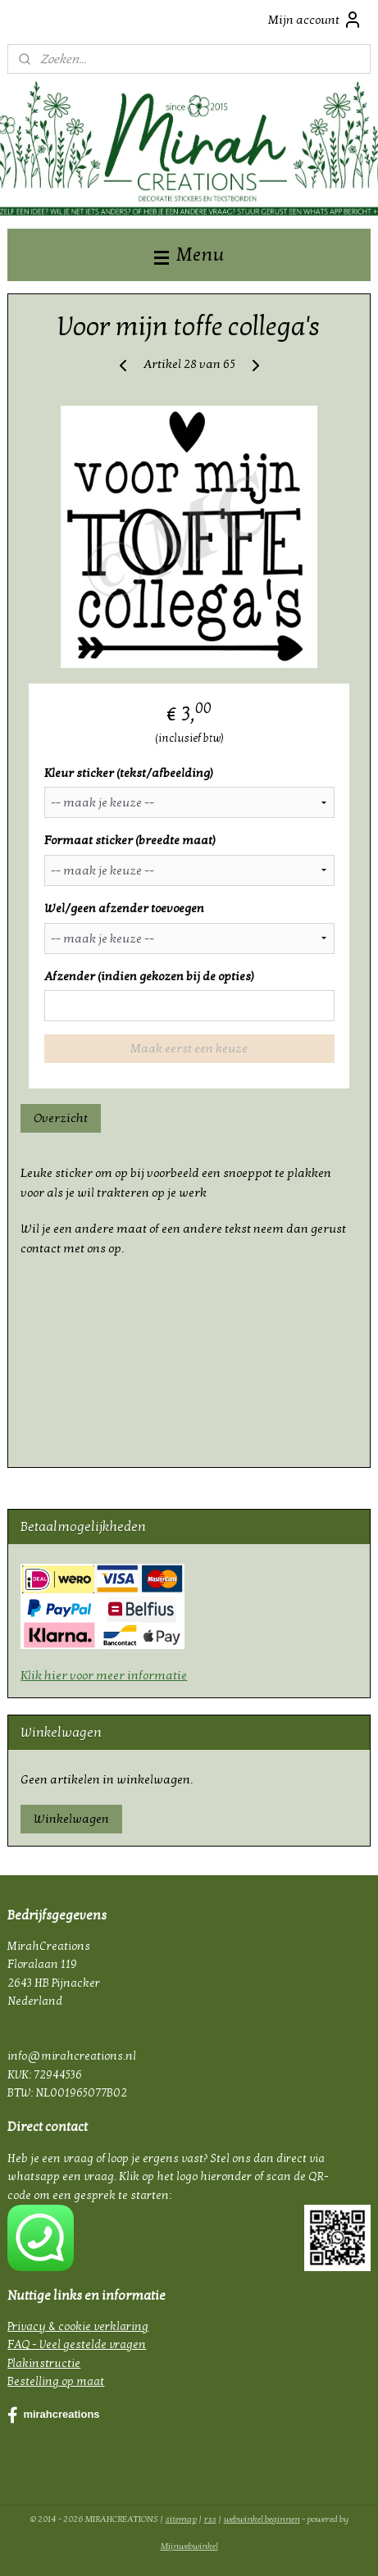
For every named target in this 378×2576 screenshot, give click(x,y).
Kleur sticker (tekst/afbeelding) (128, 772)
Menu (189, 254)
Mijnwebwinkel (189, 2546)
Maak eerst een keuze (189, 1048)
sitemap (181, 2519)
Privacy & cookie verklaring (77, 2326)
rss (210, 2519)
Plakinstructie (43, 2363)
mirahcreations (53, 2415)
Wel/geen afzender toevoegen (124, 908)
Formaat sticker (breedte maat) (130, 840)
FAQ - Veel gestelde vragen (76, 2344)
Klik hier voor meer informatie (103, 1675)
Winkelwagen (71, 1818)
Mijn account (315, 20)
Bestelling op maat (55, 2381)
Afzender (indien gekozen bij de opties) (149, 975)
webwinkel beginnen (262, 2519)
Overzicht (61, 1118)
